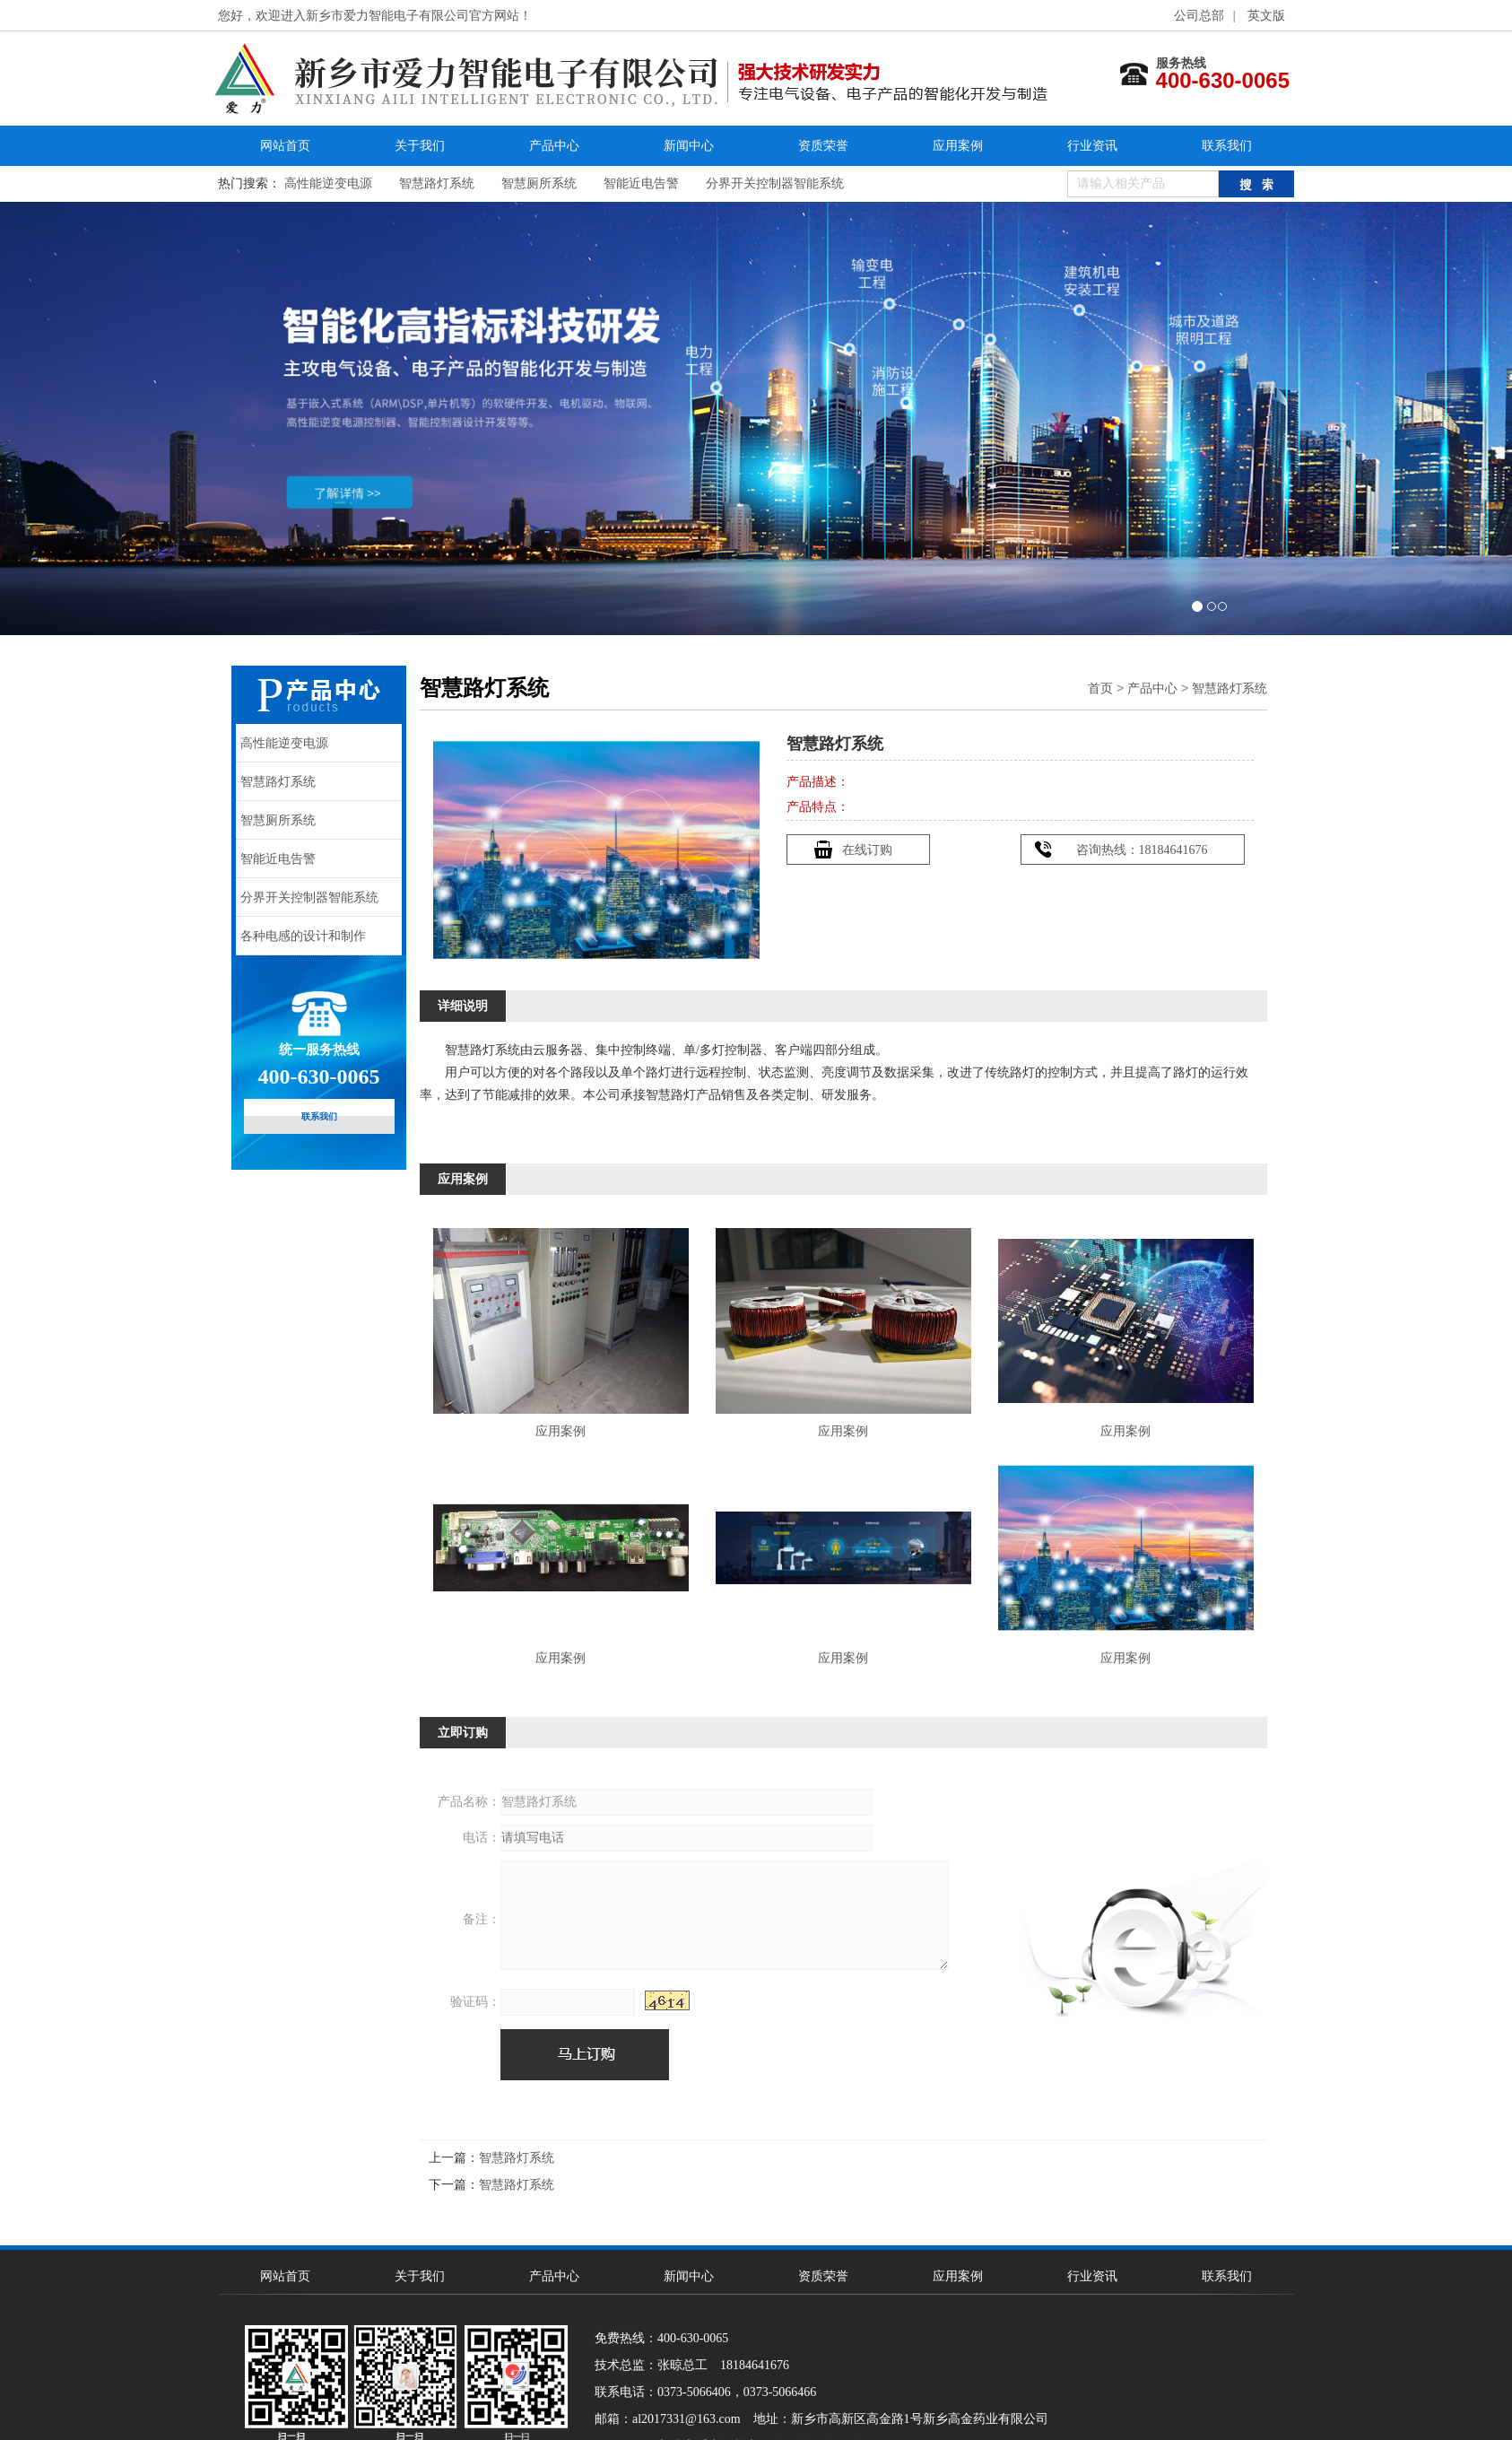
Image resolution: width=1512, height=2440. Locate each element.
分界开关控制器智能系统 (775, 183)
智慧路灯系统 (436, 183)
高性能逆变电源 (328, 183)
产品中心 (554, 145)
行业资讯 (1092, 145)
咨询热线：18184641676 (1142, 850)
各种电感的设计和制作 (303, 936)
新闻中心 (689, 145)
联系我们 (1227, 145)
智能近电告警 (641, 183)
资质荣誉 (823, 145)
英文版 (1266, 15)
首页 (1100, 688)
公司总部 (1199, 15)
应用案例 (958, 145)
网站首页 (285, 145)
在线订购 (867, 850)
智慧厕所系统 (539, 183)
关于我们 (420, 145)
